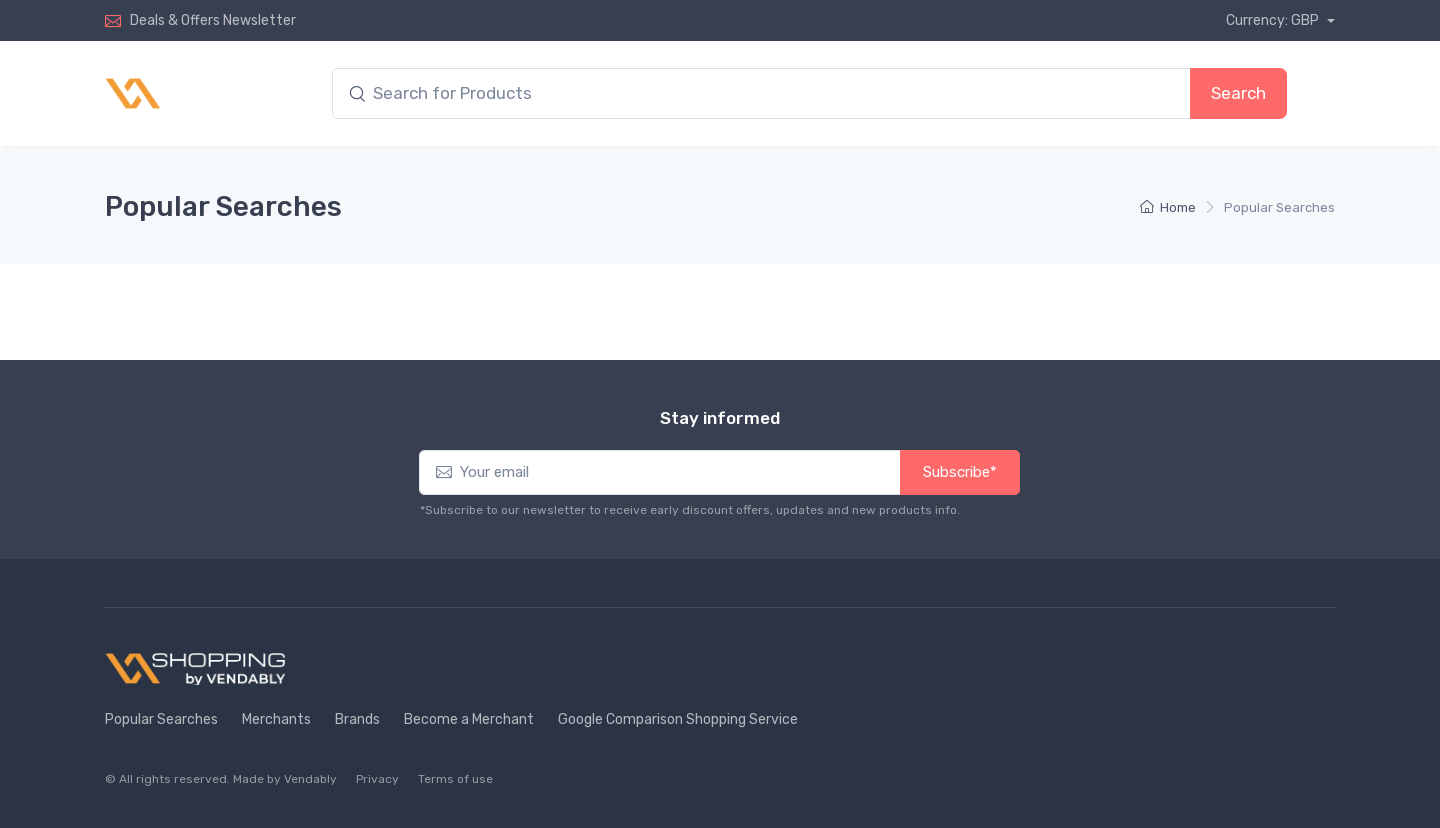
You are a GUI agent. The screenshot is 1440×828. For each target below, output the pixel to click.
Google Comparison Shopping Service (678, 719)
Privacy (377, 779)
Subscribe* (960, 472)
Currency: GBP (1274, 20)
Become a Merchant (469, 719)
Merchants (276, 719)
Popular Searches (161, 719)
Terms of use (455, 779)
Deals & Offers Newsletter (213, 20)
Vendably (310, 779)
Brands (357, 719)
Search (1238, 93)
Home (1168, 207)
